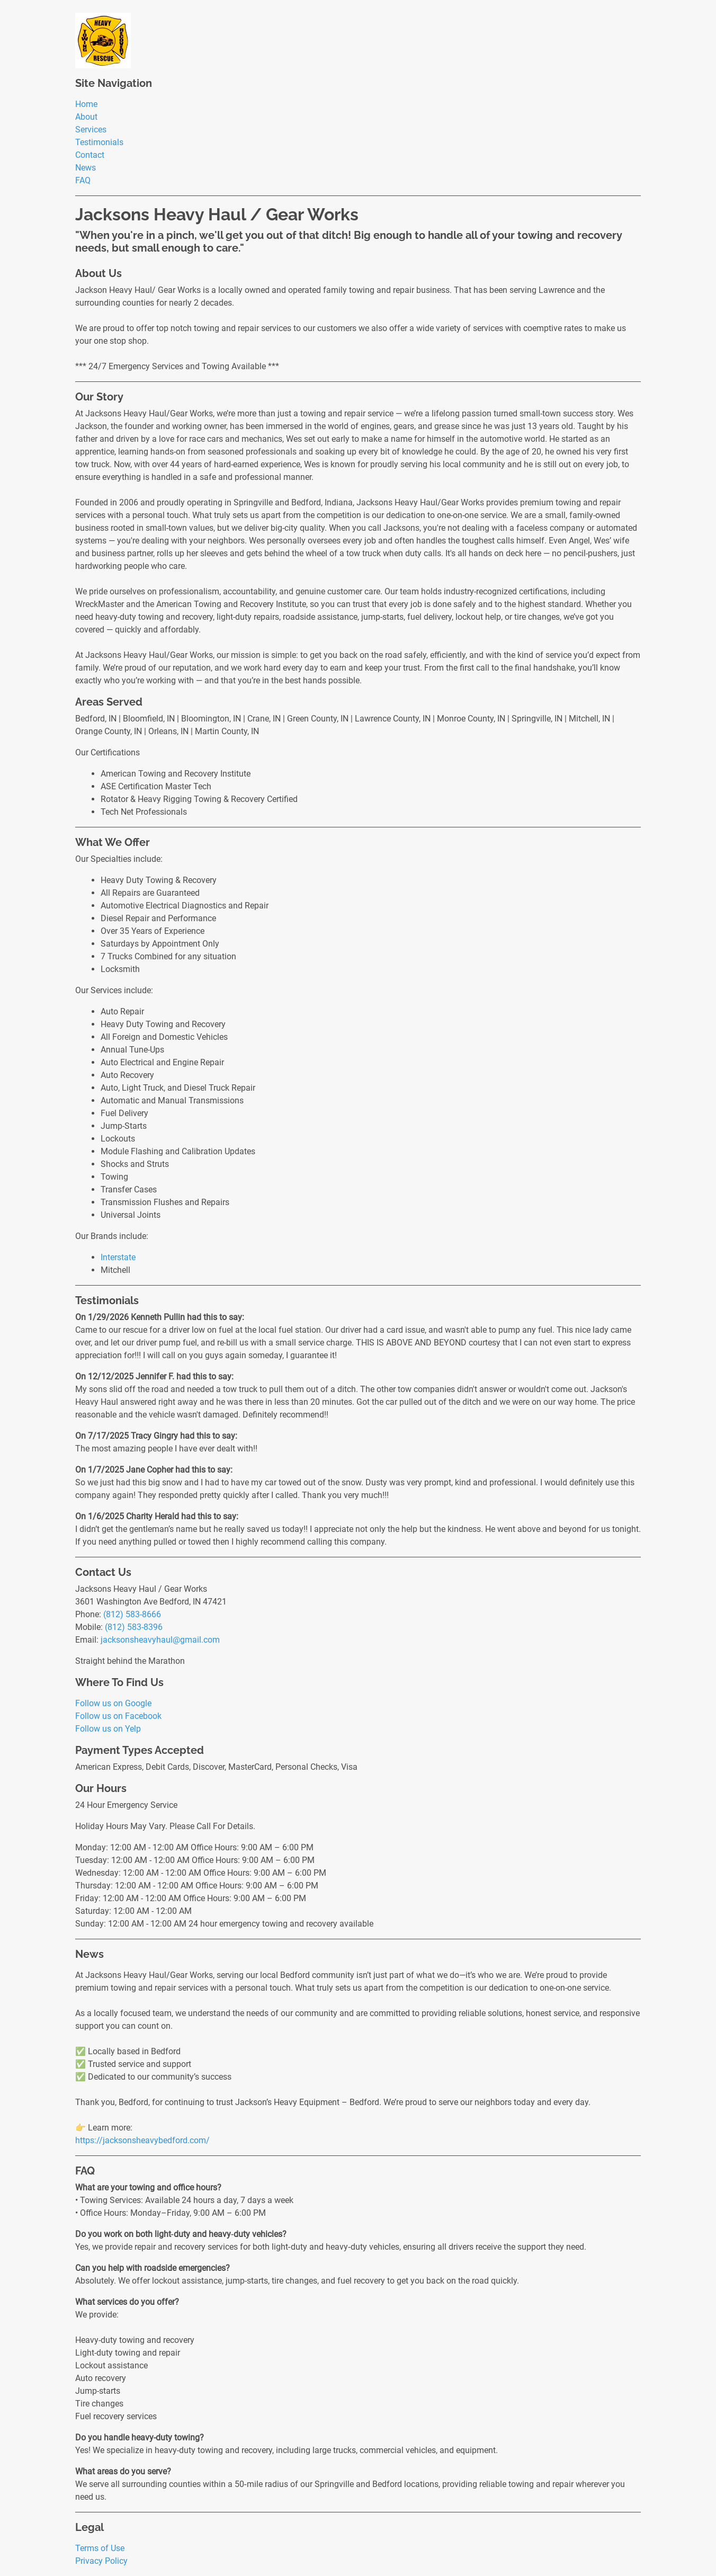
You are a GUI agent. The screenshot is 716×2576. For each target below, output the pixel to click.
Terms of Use (99, 2548)
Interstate (118, 1257)
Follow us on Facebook (118, 1716)
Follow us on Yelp (108, 1729)
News (85, 168)
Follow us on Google (113, 1703)
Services (90, 129)
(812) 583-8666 (132, 1614)
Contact (89, 155)
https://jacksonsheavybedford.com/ (142, 2140)
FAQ (83, 180)
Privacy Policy (101, 2561)
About (86, 117)
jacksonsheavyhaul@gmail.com (160, 1640)
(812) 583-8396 (134, 1627)
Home (86, 104)
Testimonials (99, 142)
